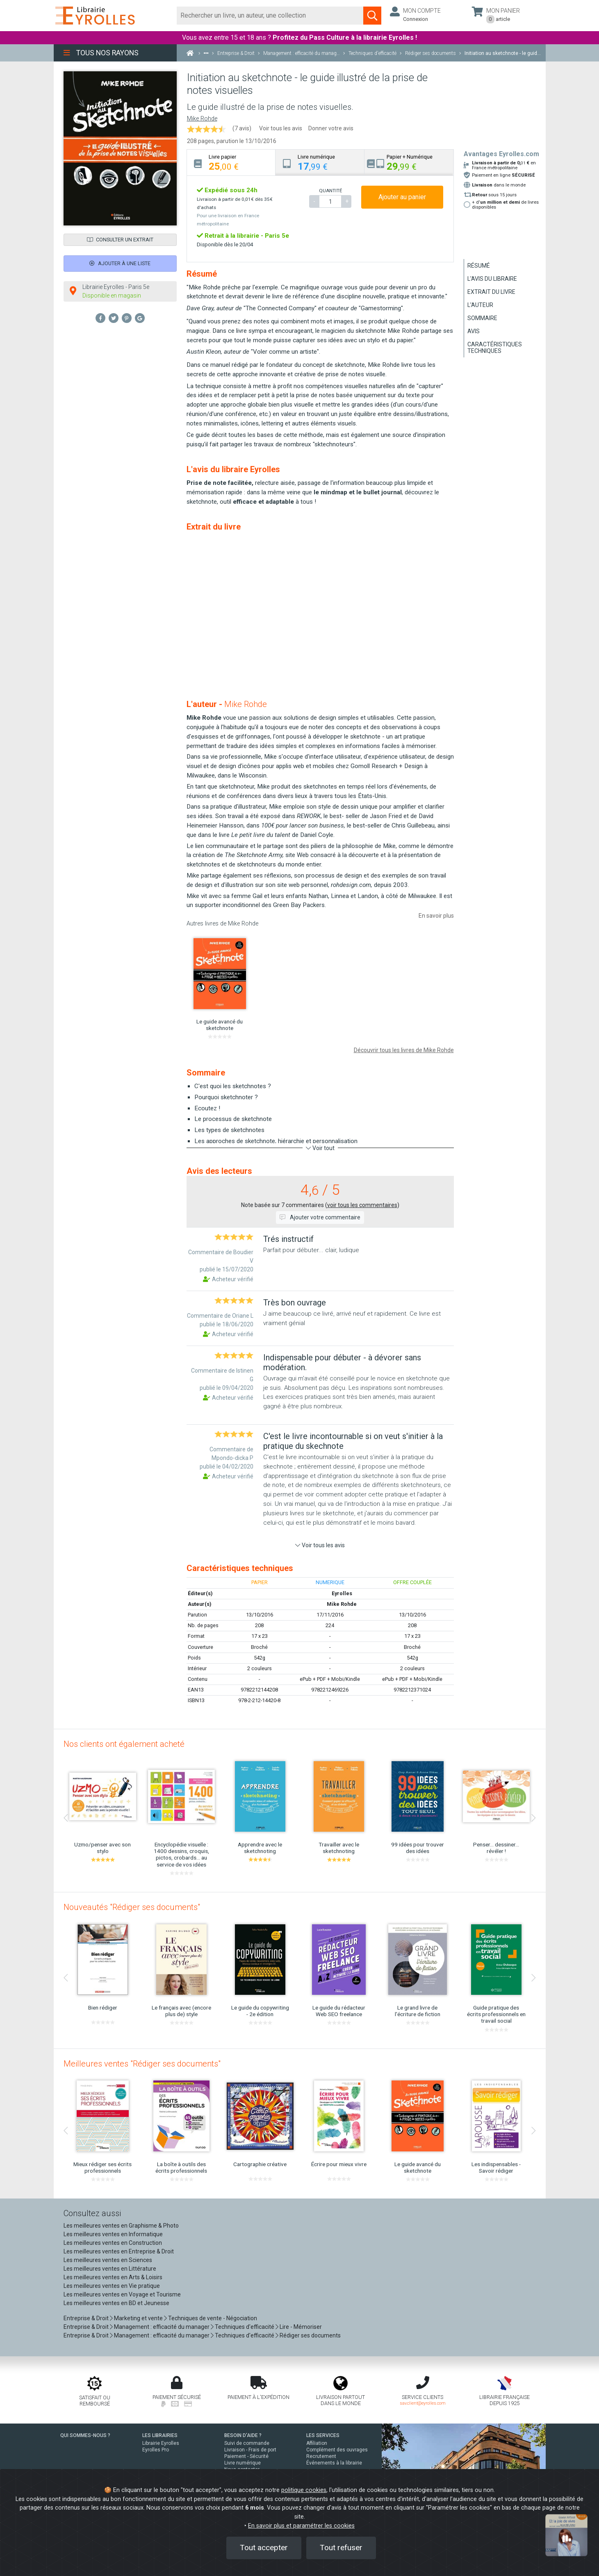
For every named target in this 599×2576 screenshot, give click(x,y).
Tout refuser (341, 2547)
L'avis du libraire (492, 278)
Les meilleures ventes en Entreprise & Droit (119, 2251)
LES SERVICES (322, 2435)
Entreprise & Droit (86, 2318)
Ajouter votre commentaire (320, 1217)
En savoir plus (436, 915)
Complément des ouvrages (337, 2450)
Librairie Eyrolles (160, 2443)
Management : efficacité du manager (162, 2327)
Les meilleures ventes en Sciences (108, 2260)
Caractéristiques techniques (494, 347)
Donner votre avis (330, 128)
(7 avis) (241, 128)
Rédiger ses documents (310, 2335)
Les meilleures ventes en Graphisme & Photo (121, 2225)
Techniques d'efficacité (244, 2327)
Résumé (478, 265)
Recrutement (321, 2456)
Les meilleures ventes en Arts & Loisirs (113, 2277)
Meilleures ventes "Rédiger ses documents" (142, 2064)
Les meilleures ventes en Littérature (110, 2268)
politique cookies (303, 2490)
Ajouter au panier (402, 197)
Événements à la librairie (334, 2463)
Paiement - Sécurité (246, 2456)
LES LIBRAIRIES (160, 2435)
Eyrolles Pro (155, 2450)
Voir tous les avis (280, 128)
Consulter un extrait (120, 239)
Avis (473, 331)
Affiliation (316, 2443)
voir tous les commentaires (362, 1205)
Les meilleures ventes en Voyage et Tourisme (122, 2294)
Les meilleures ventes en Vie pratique (112, 2286)
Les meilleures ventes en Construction (113, 2243)
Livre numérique (242, 2463)
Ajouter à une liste (119, 263)
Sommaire (482, 318)
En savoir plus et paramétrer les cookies (301, 2525)
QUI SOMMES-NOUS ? (85, 2435)
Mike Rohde (202, 118)
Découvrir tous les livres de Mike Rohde (404, 1050)
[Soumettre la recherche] (372, 16)
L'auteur (480, 305)
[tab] (231, 162)
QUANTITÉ (330, 190)
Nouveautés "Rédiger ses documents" (132, 1907)
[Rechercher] (270, 16)
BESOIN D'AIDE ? (243, 2435)
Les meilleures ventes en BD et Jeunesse (116, 2303)
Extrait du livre (491, 292)
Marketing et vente (138, 2318)
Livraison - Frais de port (250, 2450)
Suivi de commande (246, 2443)
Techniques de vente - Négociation (212, 2318)
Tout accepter (264, 2547)
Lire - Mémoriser (301, 2327)
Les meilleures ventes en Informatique (113, 2234)
